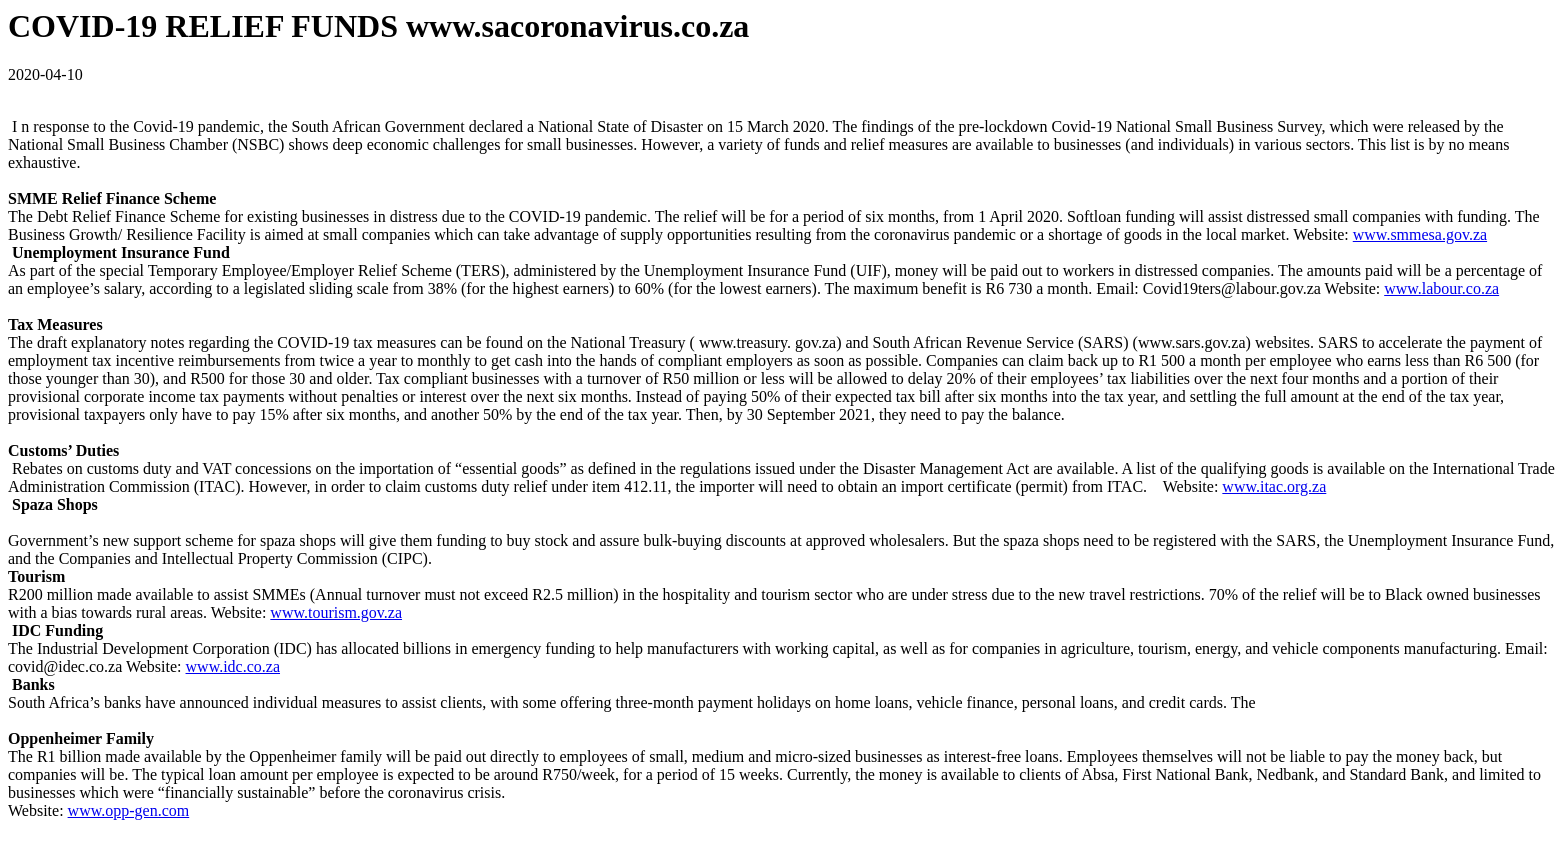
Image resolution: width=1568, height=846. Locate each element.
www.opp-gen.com (129, 810)
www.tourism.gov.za (336, 612)
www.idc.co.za (233, 666)
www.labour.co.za (1441, 288)
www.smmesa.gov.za (1420, 234)
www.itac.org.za (1274, 486)
